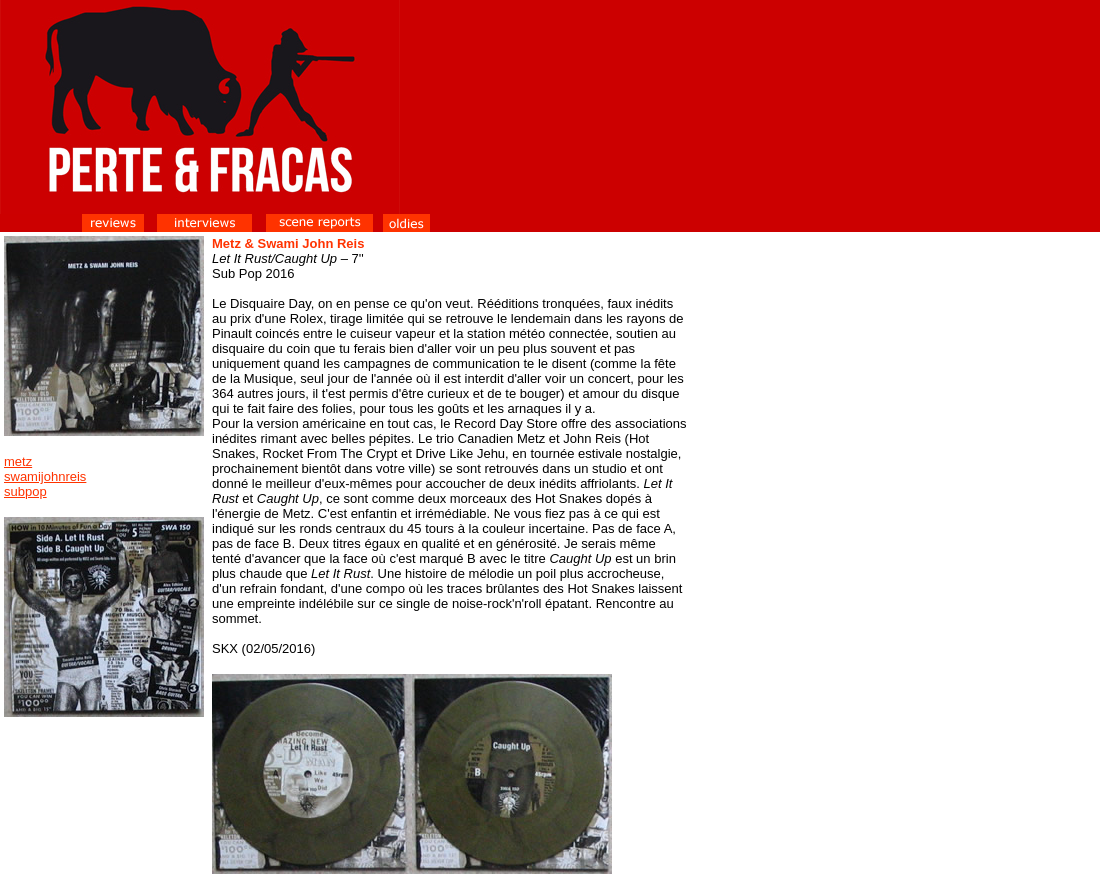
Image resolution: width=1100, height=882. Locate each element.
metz (18, 461)
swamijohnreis (45, 476)
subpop (25, 491)
